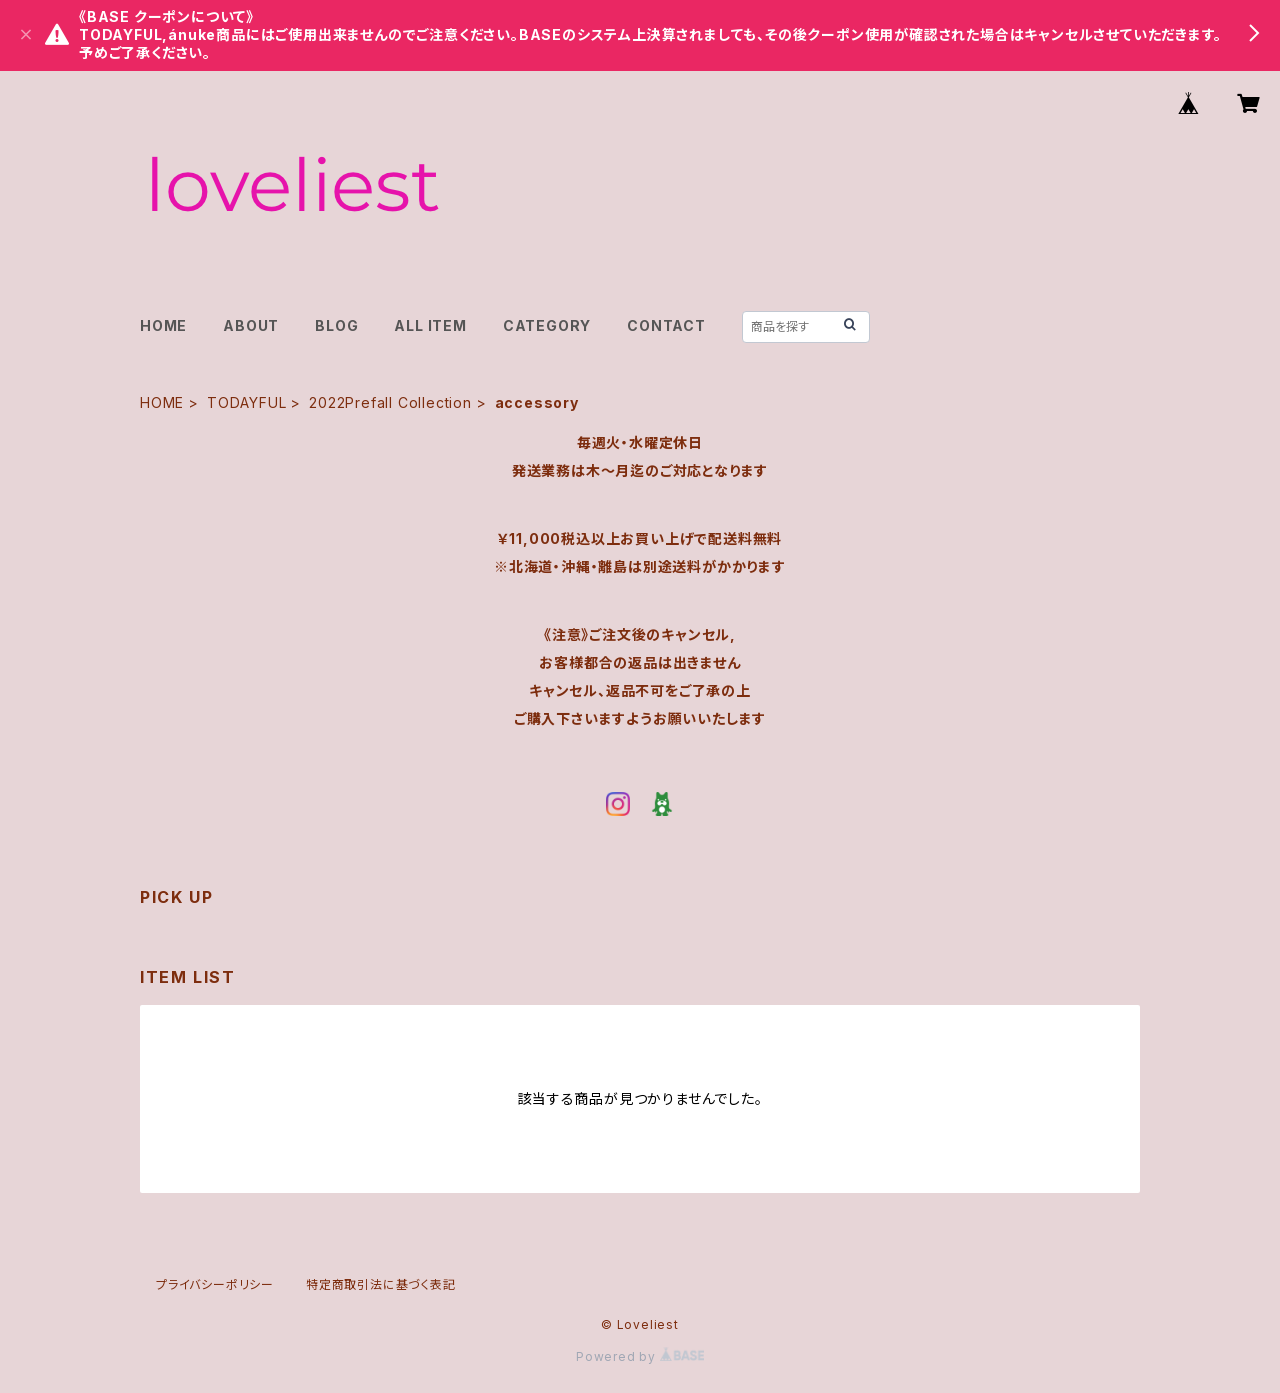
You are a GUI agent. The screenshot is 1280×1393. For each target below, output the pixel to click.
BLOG (336, 325)
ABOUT (251, 325)
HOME (163, 325)
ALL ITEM (430, 325)
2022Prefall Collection (390, 402)
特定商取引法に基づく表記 (381, 1284)
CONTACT (666, 325)
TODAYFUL (246, 402)
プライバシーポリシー (215, 1284)
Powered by (640, 1356)
